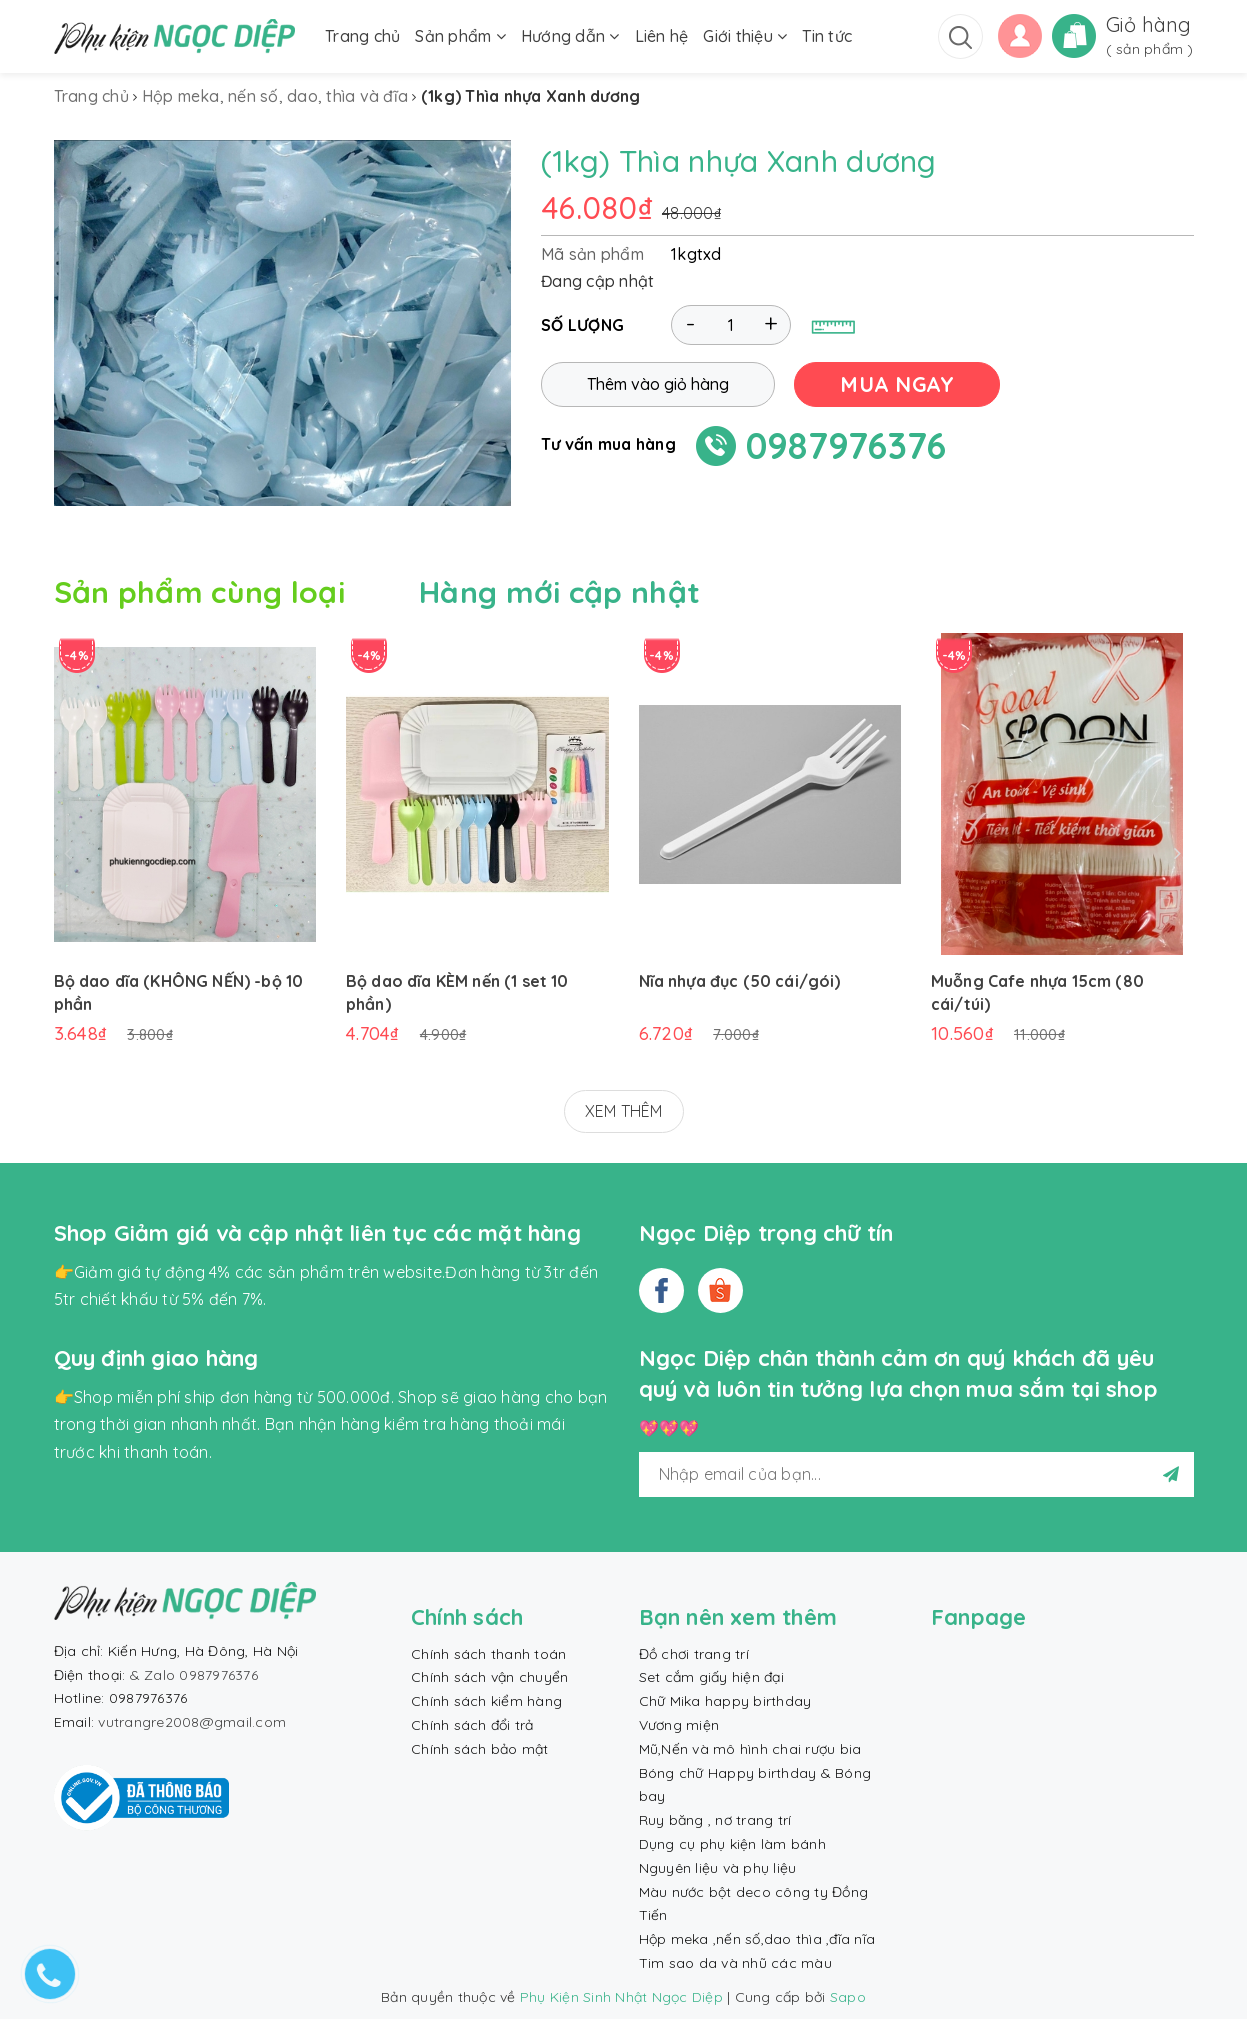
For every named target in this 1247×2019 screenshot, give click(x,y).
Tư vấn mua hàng (608, 444)
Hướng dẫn (570, 36)
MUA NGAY (897, 384)
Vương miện (679, 1725)
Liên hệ (662, 36)
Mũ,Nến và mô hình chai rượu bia (750, 1749)
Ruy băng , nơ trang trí (715, 1820)
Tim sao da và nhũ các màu (735, 1963)
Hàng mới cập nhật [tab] (559, 592)
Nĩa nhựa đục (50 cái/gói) (740, 981)
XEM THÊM (624, 1111)
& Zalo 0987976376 (194, 1675)
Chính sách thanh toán (488, 1654)
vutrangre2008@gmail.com (192, 1722)
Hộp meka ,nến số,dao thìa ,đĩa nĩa (757, 1939)
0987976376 (846, 445)
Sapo (848, 1997)
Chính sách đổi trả (472, 1725)
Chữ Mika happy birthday (725, 1701)
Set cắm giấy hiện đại (711, 1677)
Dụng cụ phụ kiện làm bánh (732, 1844)
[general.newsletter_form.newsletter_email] (916, 1474)
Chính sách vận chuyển (489, 1677)
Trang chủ (362, 36)
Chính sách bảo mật (480, 1749)
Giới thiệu (745, 36)
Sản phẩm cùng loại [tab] (199, 592)
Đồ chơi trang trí (694, 1654)
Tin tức (827, 36)
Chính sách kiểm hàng (486, 1701)
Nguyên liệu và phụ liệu (718, 1868)
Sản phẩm (460, 36)
